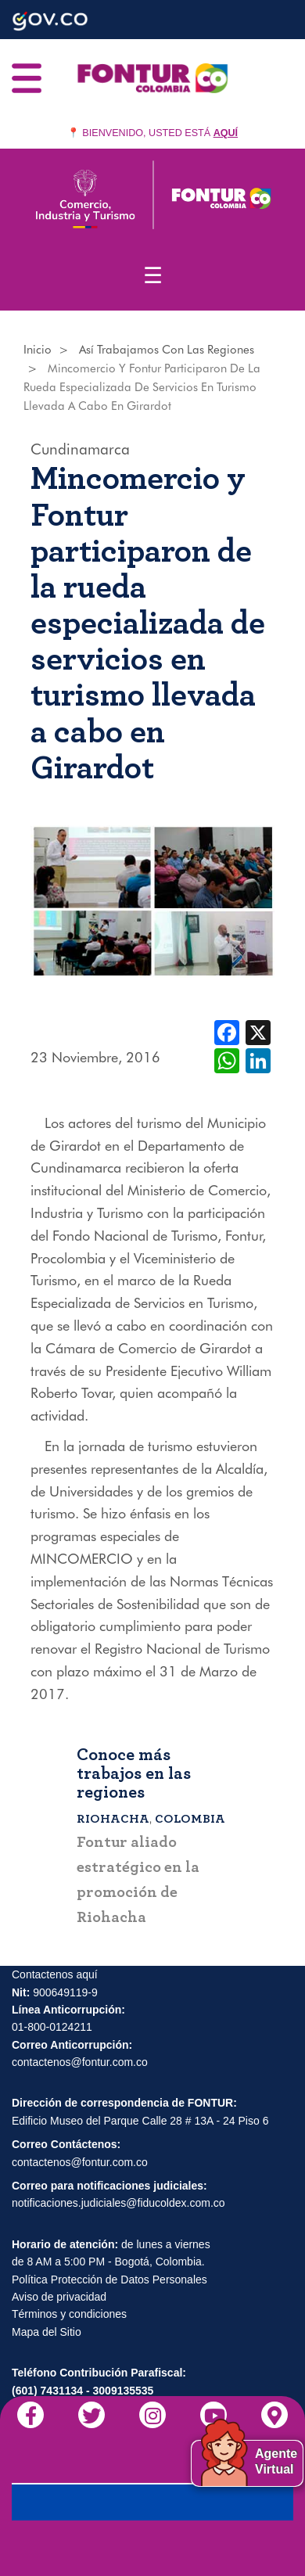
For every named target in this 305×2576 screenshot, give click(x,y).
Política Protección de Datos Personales (109, 2279)
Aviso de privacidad (59, 2297)
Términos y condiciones (69, 2314)
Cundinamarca (80, 449)
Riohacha (113, 1819)
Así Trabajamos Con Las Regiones (166, 350)
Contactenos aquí (55, 1975)
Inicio (37, 350)
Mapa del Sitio (46, 2332)
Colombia (190, 1819)
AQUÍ (226, 133)
